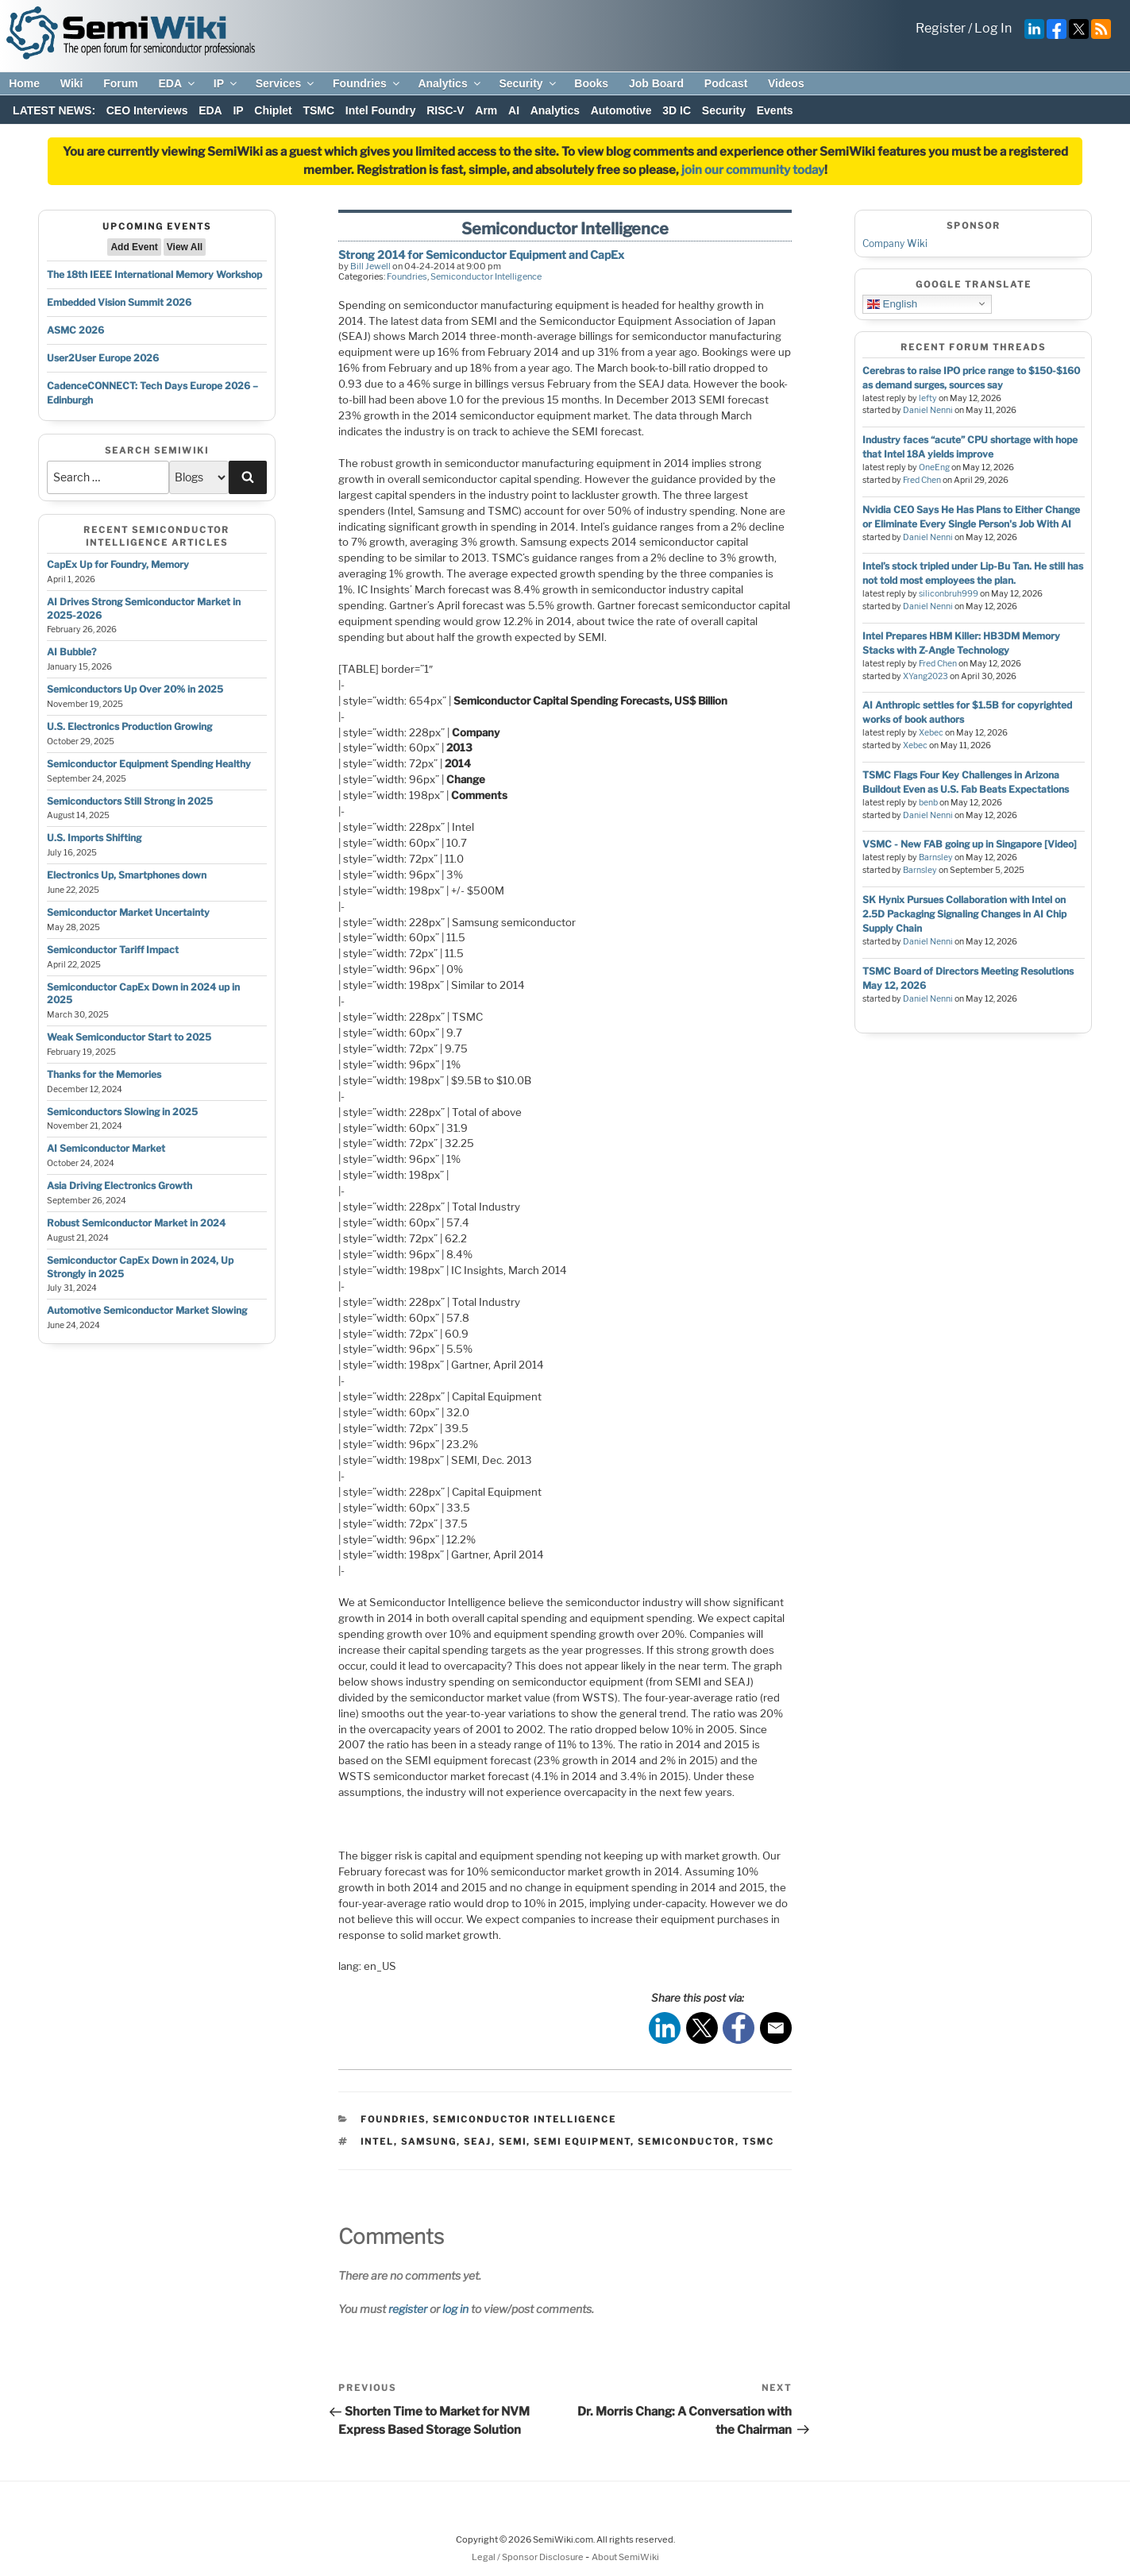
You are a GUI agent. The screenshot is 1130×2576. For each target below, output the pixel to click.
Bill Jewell (370, 266)
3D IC (676, 110)
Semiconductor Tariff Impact (113, 950)
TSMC (318, 110)
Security (528, 83)
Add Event (133, 247)
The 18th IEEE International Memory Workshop (154, 274)
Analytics (450, 83)
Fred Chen (922, 480)
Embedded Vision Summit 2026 (119, 302)
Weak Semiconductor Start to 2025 (129, 1037)
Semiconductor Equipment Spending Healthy (149, 764)
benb (928, 803)
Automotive (621, 110)
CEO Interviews (147, 110)
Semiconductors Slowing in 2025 (122, 1112)
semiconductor (686, 2141)
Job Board (656, 83)
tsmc (758, 2141)
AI (513, 110)
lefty (928, 398)
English (892, 303)
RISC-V (445, 110)
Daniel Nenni (928, 410)
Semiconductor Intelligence (486, 276)
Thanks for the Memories (104, 1074)
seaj (478, 2141)
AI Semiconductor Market (106, 1148)
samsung (429, 2141)
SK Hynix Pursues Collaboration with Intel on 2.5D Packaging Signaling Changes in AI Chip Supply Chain (964, 914)
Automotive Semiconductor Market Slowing (147, 1310)
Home (24, 83)
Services (286, 83)
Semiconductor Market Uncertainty (128, 912)
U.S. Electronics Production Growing (129, 726)
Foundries (367, 83)
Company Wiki (895, 243)
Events (775, 110)
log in (455, 2308)
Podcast (725, 83)
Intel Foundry (380, 110)
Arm (486, 110)
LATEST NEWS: (54, 110)
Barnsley (936, 857)
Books (591, 83)
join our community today (752, 170)
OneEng (934, 467)
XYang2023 (925, 676)
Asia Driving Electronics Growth (119, 1185)
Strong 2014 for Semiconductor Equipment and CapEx (481, 254)
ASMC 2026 (75, 330)
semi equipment (582, 2141)
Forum (120, 83)
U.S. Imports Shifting (94, 838)
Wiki (71, 83)
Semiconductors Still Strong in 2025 (130, 801)
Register (941, 28)
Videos (786, 83)
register (407, 2308)
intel (377, 2141)
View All (184, 247)
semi (512, 2141)
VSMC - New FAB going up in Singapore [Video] (969, 844)
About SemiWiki (625, 2556)
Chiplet (272, 110)
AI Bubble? (71, 652)
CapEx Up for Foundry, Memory (118, 564)
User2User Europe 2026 (103, 358)
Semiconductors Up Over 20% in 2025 (135, 689)
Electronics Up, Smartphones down (126, 875)
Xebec (931, 733)
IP (226, 83)
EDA (177, 83)
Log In (993, 28)
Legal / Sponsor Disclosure (528, 2556)
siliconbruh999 (948, 594)
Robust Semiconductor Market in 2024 (136, 1223)
